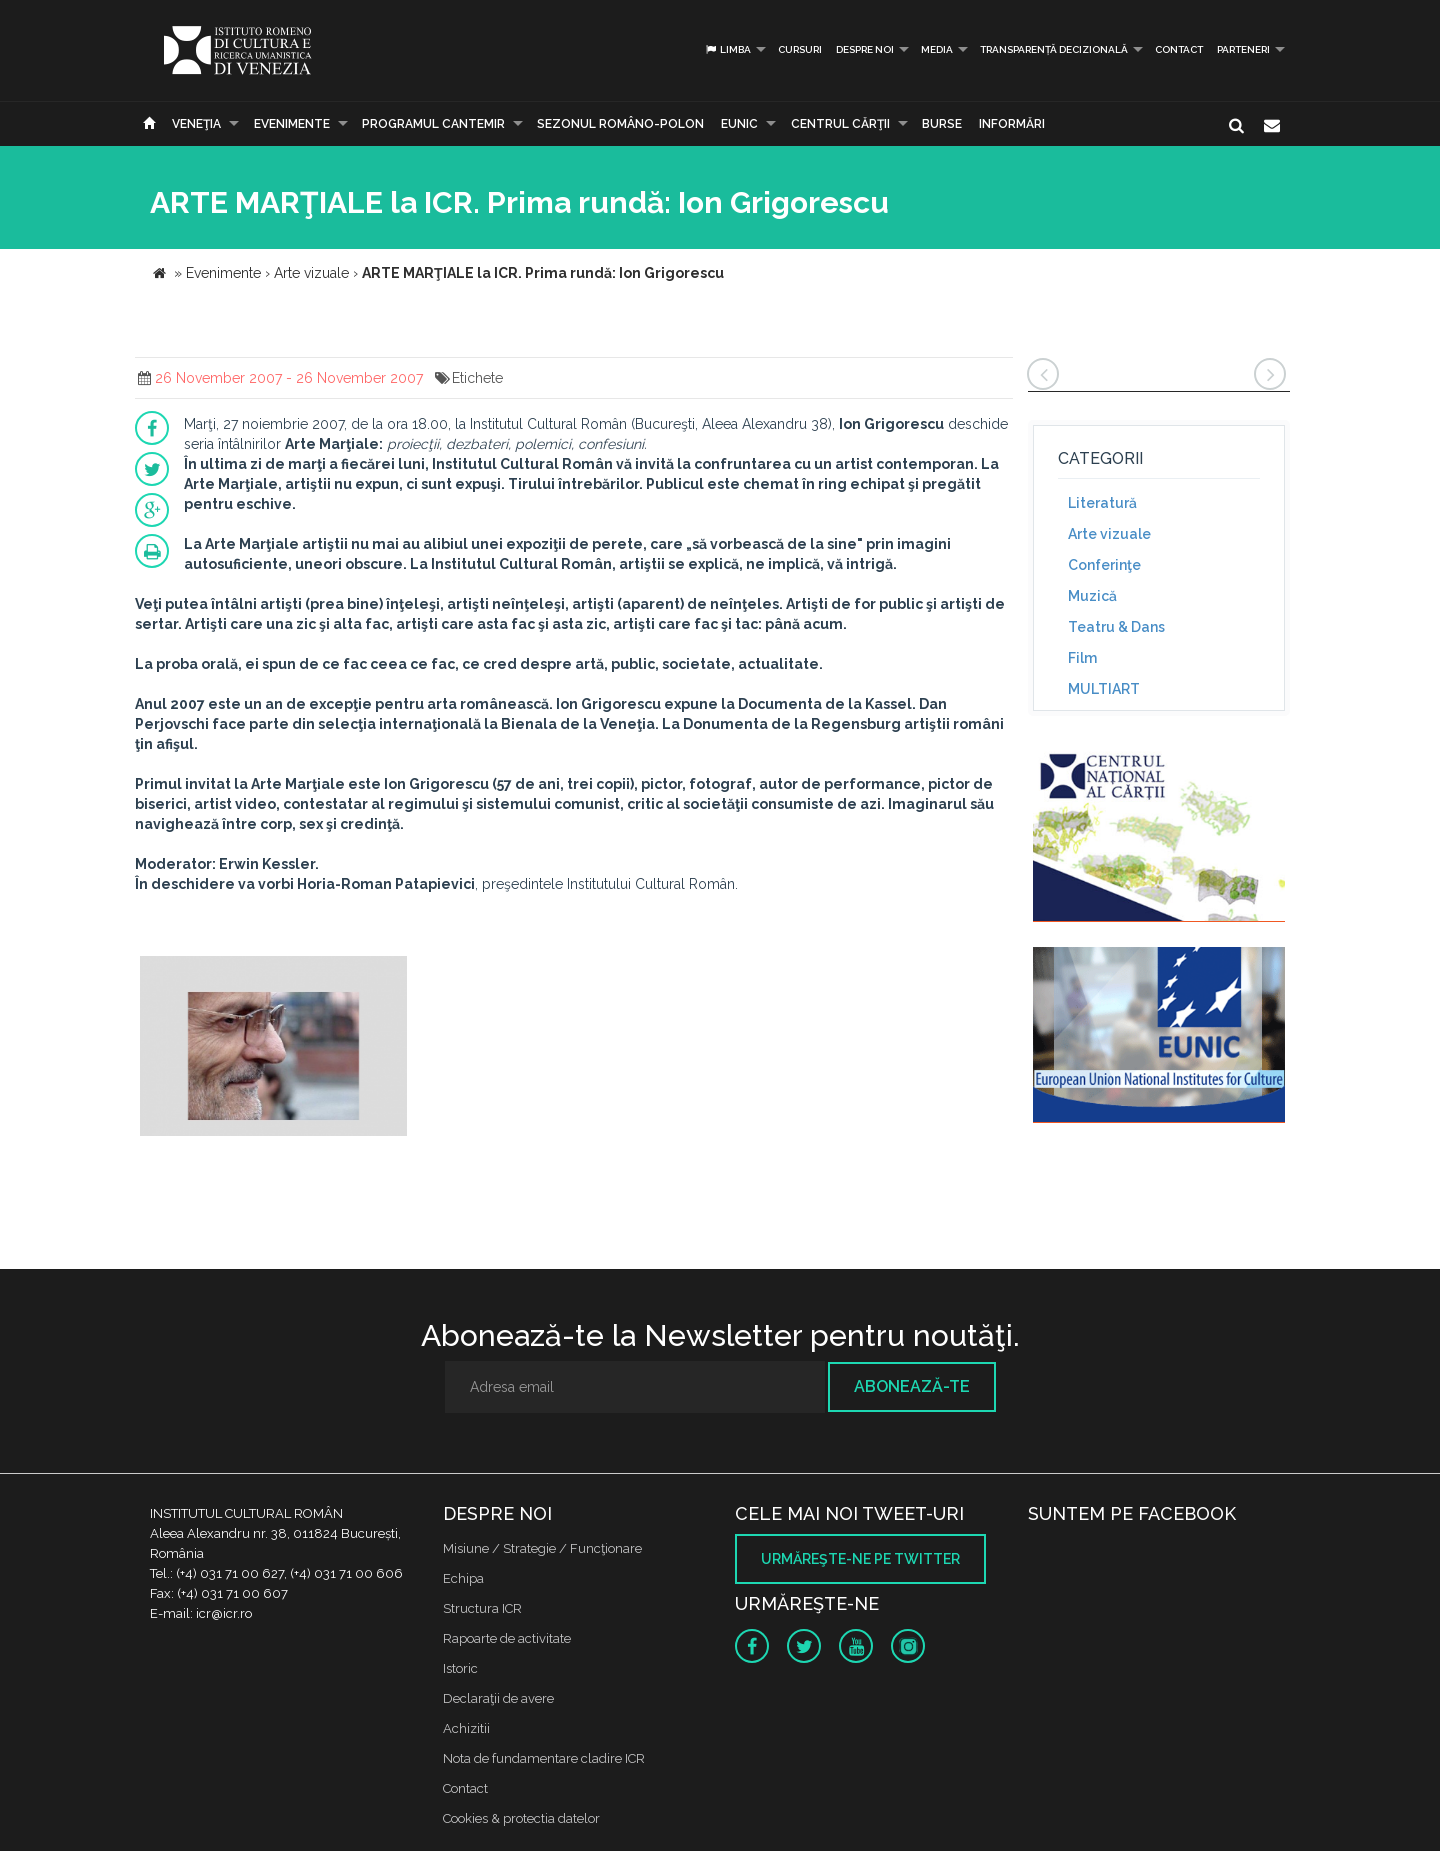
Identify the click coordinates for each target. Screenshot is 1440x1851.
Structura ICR (482, 1608)
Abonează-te (912, 1386)
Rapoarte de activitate (507, 1638)
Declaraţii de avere (498, 1698)
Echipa (463, 1578)
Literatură (1102, 503)
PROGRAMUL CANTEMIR (433, 124)
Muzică (1092, 596)
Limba (727, 49)
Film (1082, 658)
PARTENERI (1243, 49)
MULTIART (1104, 689)
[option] (273, 1048)
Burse (942, 124)
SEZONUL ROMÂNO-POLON (620, 124)
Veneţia (196, 124)
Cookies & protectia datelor (521, 1818)
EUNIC (739, 124)
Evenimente (292, 124)
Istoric (460, 1668)
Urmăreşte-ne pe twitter (860, 1559)
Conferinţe (1104, 565)
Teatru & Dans (1116, 627)
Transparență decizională (1054, 49)
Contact (1179, 49)
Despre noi (865, 49)
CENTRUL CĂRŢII (840, 124)
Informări (1012, 124)
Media (937, 49)
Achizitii (466, 1728)
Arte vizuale (1109, 534)
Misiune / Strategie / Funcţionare (542, 1548)
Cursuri (800, 49)
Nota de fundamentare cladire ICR (544, 1758)
